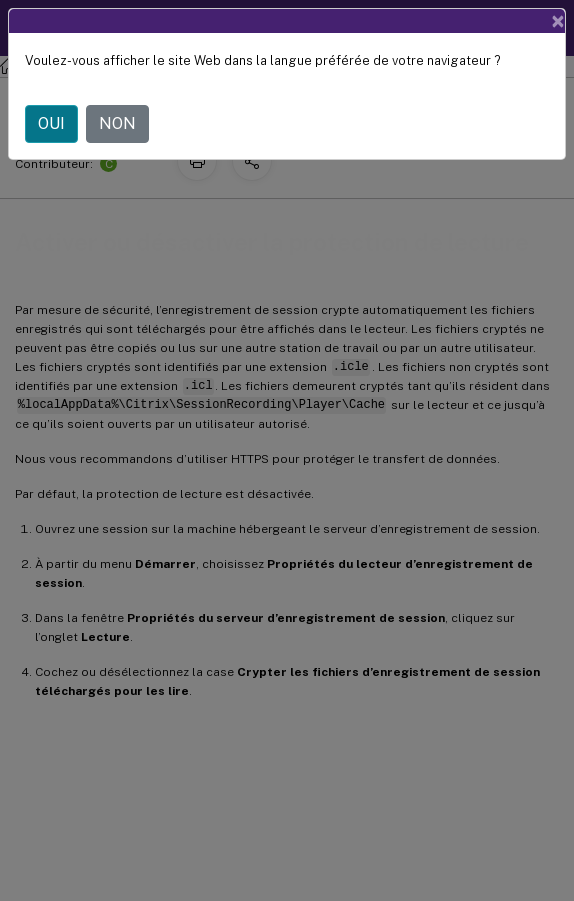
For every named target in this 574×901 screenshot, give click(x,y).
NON (117, 123)
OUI (51, 123)
